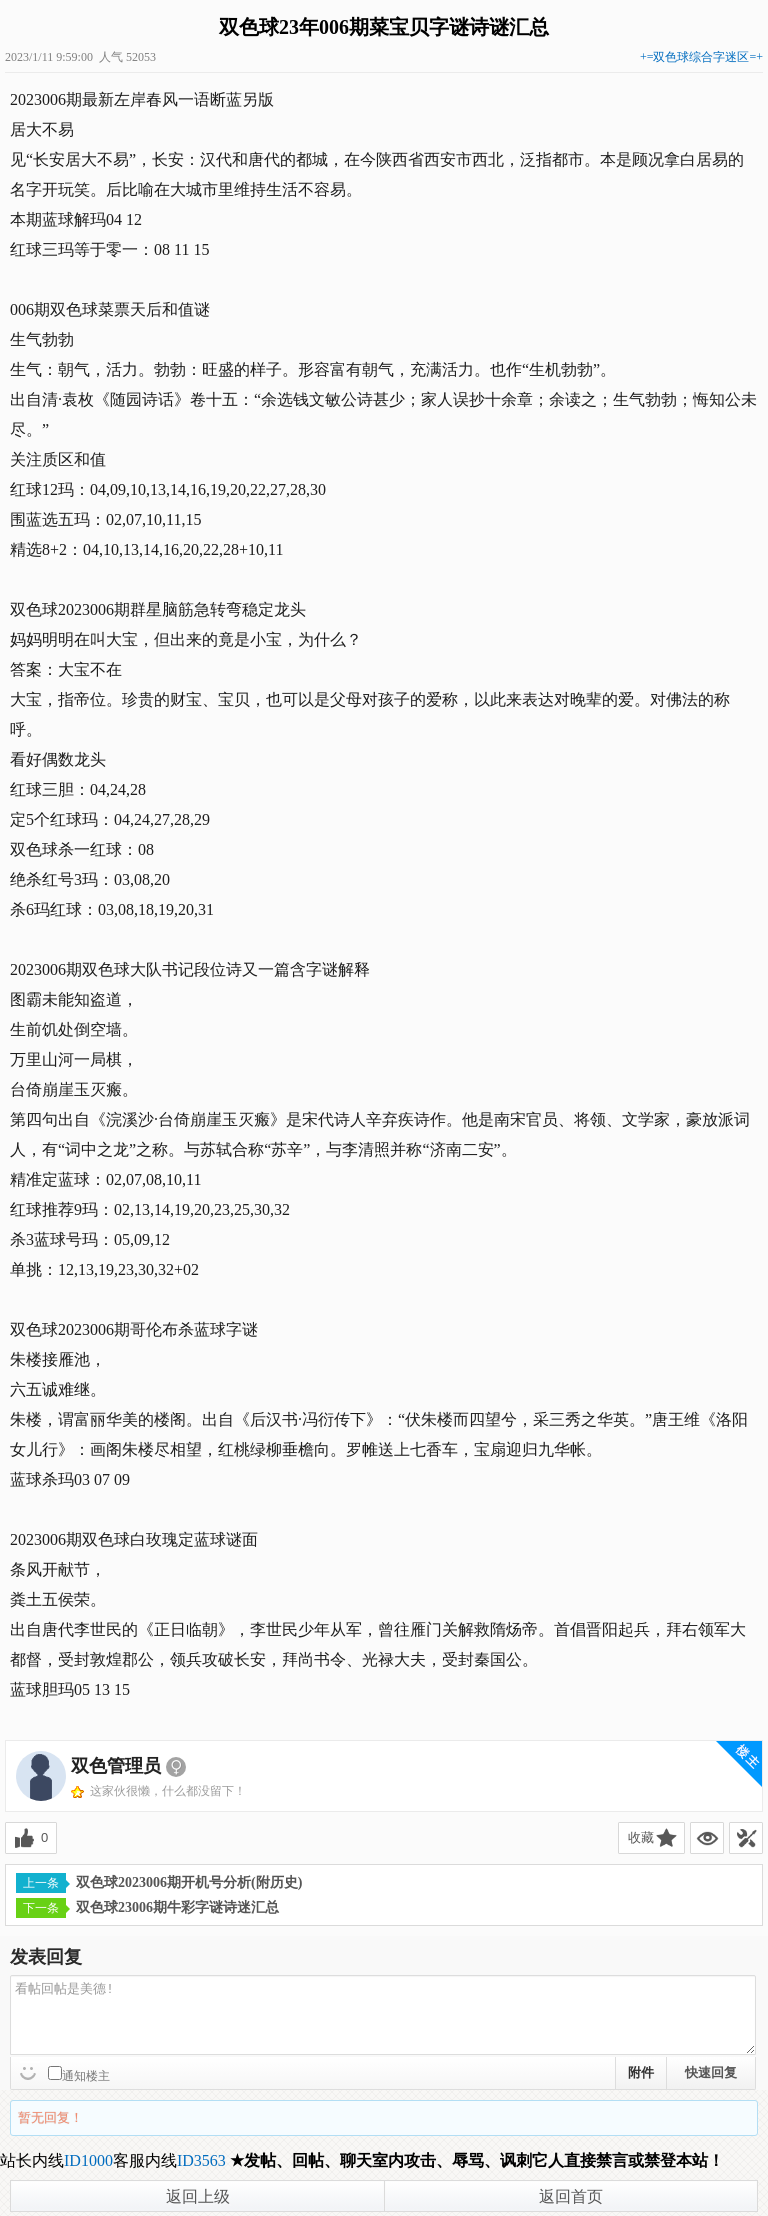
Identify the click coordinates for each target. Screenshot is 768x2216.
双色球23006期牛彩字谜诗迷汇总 (147, 1908)
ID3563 (201, 2160)
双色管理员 (116, 1766)
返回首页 (571, 2196)
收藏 (641, 1837)
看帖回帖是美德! (383, 2015)
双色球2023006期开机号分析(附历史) (159, 1883)
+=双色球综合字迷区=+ (701, 57)
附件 (641, 2072)
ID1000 (88, 2160)
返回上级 (198, 2196)
